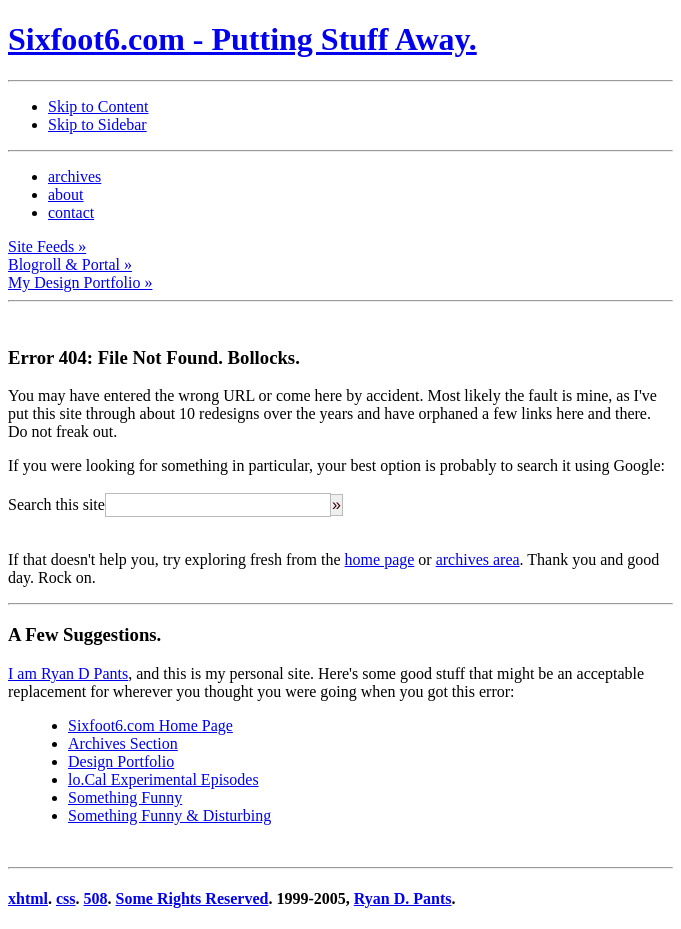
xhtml (28, 898)
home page (380, 559)
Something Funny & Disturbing (169, 815)
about (66, 194)
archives (74, 176)
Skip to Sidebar (97, 124)
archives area (478, 559)
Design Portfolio (121, 761)
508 (96, 898)
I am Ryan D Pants (68, 673)
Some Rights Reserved (192, 898)
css (66, 898)
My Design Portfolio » (80, 282)
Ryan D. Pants (403, 898)
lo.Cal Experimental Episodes (163, 779)
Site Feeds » (47, 246)
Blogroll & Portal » (70, 264)
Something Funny (125, 797)
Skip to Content (98, 106)
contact (71, 212)
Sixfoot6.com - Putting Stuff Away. (242, 39)
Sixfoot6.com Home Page (150, 725)
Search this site (56, 504)
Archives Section (123, 743)
